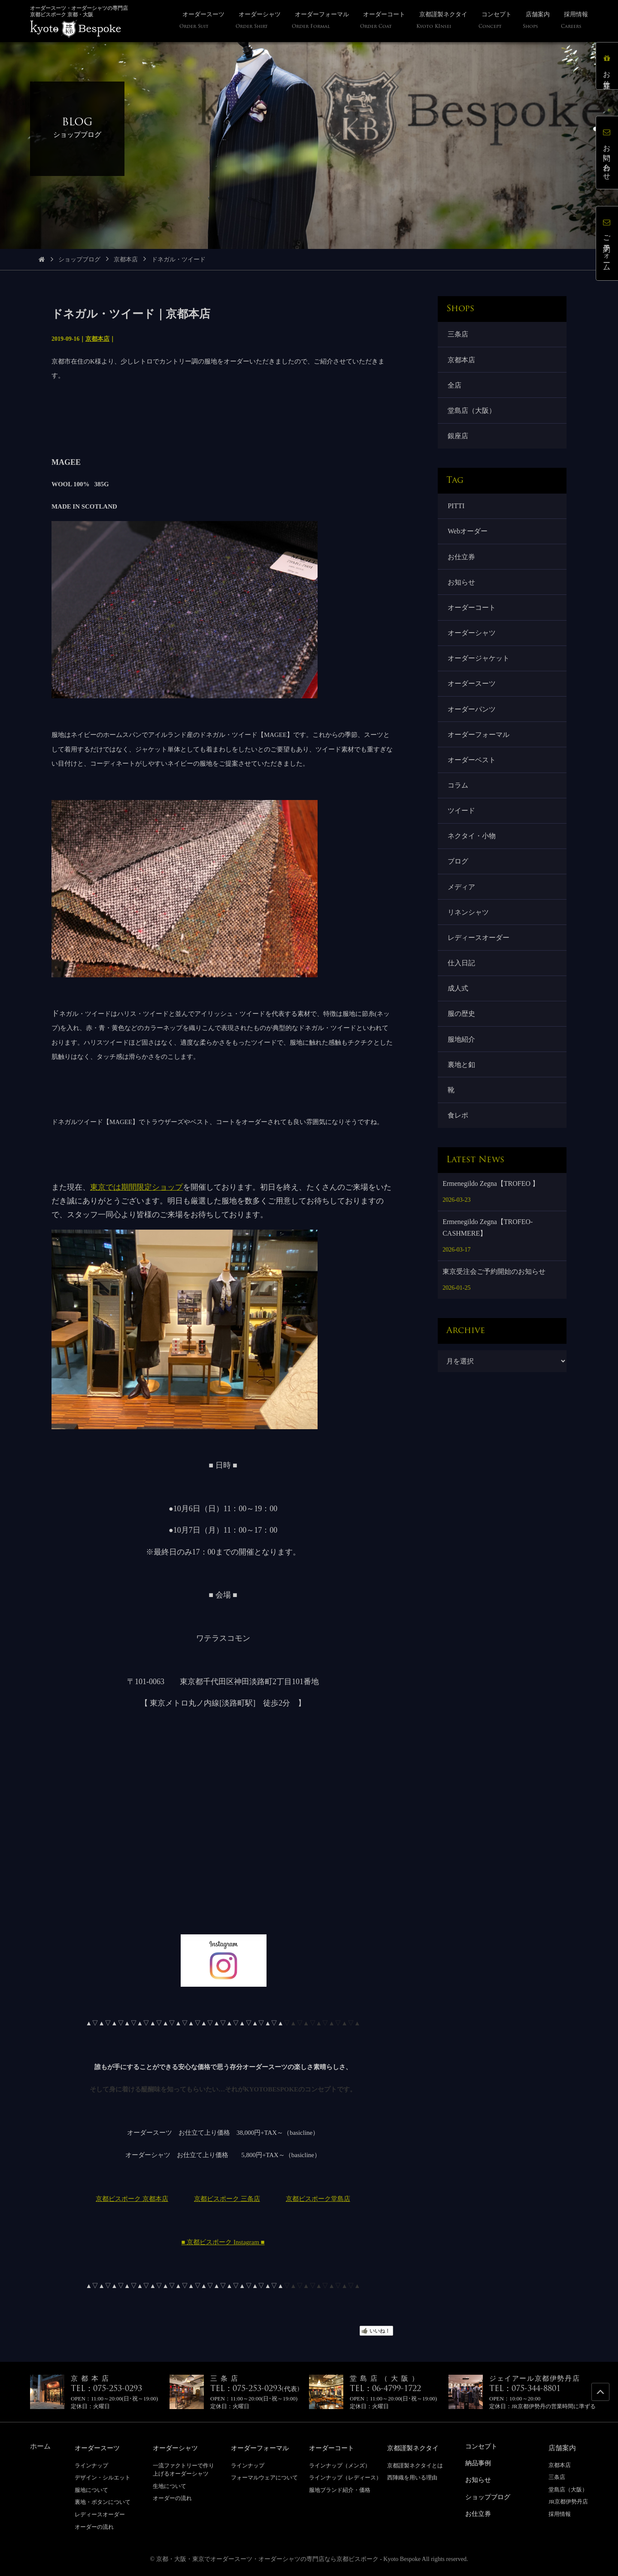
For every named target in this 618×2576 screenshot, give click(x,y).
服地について (91, 2489)
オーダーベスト (472, 766)
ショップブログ (79, 259)
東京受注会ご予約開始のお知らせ (493, 1284)
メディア (462, 896)
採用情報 (559, 2514)
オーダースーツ (472, 689)
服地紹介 (462, 1051)
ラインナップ (91, 2465)
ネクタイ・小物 (472, 844)
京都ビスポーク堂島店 (318, 2198)
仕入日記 (462, 973)
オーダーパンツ (472, 714)
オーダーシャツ (472, 637)
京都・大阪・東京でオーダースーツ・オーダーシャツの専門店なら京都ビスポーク (267, 2558)
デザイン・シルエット (102, 2477)
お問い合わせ (607, 152)
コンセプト (482, 2446)
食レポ (458, 1128)
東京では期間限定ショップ (136, 1187)
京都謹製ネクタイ (414, 2448)
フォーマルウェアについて (264, 2477)
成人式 (458, 999)
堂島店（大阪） (472, 412)
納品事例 (479, 2462)
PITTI (456, 508)
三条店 (458, 334)
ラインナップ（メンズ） (339, 2465)
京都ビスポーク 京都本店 (132, 2198)
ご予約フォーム (607, 243)
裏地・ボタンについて (102, 2501)
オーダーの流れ (94, 2526)
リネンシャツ (468, 921)
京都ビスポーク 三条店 (227, 2198)
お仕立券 (462, 560)
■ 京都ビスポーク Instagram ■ (223, 2242)
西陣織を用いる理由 (412, 2477)
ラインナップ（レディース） (345, 2477)
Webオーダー (468, 534)
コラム (458, 792)
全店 (455, 386)
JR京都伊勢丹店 (568, 2501)
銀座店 (458, 438)
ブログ (458, 870)
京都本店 (126, 259)
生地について (169, 2485)
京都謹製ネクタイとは (415, 2465)
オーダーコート (472, 611)
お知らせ (462, 586)
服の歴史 (462, 1025)
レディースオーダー (479, 947)
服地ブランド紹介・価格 (339, 2489)
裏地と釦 (462, 1076)
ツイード (462, 818)
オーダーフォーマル (479, 741)
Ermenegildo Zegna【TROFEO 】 (490, 1196)
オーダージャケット (479, 663)
